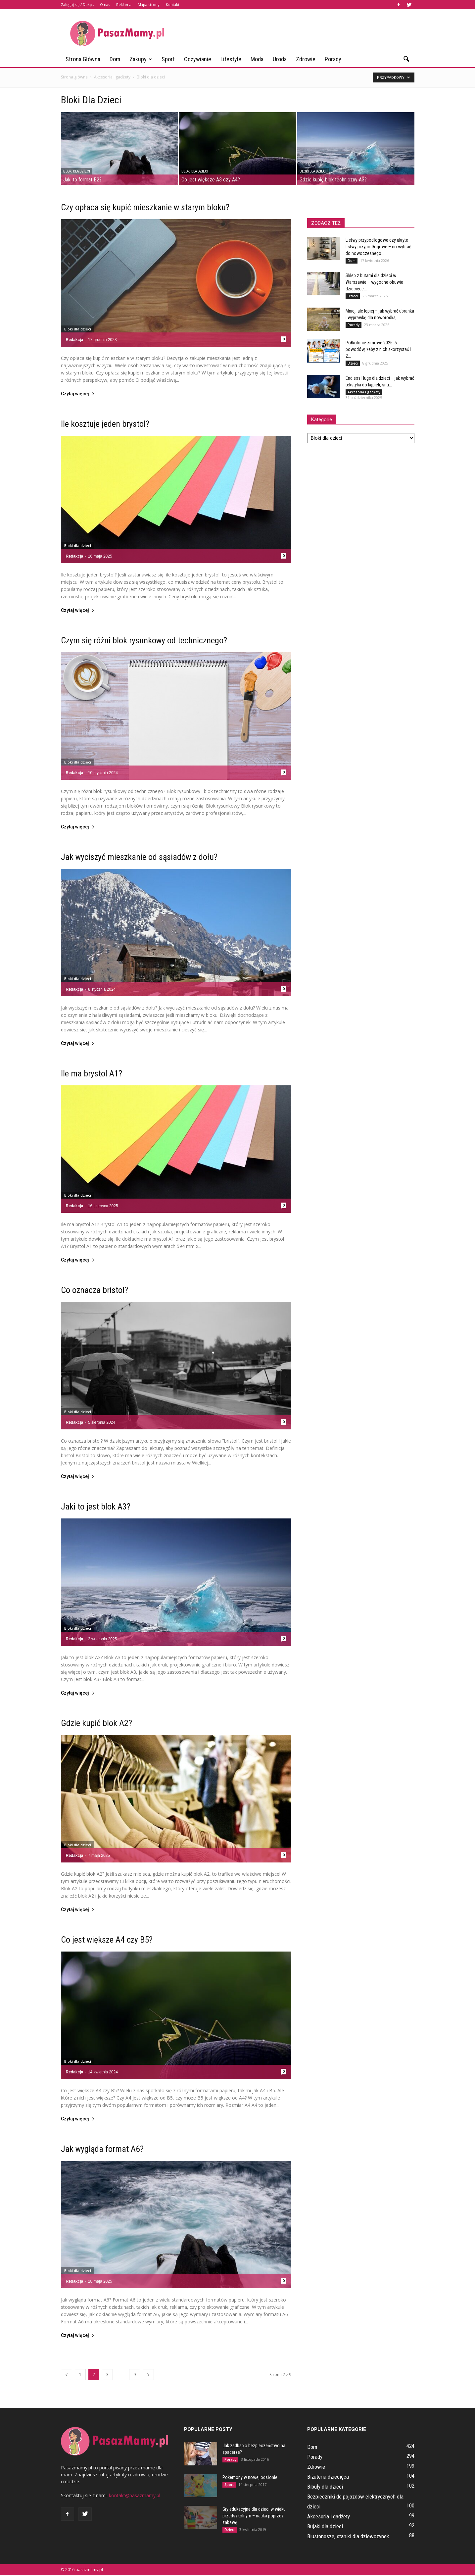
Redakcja (74, 339)
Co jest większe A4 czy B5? (107, 1940)
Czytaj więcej (78, 393)
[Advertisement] (293, 33)
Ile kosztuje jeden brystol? (105, 424)
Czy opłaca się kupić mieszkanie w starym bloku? (145, 207)
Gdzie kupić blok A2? (96, 1723)
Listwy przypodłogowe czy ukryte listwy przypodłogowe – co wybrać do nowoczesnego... (378, 246)
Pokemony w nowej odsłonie (249, 2477)
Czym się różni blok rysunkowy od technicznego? (144, 640)
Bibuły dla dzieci (325, 2486)
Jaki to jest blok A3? (95, 1506)
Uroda (280, 59)
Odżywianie (197, 59)
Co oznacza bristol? (94, 1290)
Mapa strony (149, 4)
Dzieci (353, 296)
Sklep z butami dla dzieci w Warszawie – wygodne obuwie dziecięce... (374, 282)
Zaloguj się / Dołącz (78, 4)
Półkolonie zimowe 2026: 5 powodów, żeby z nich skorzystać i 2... (378, 349)
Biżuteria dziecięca (328, 2476)
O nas (105, 4)
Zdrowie (305, 59)
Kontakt (172, 4)
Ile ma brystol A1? (91, 1073)
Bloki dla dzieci (76, 171)
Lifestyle (230, 59)
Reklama (123, 4)
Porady (333, 59)
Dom (115, 59)
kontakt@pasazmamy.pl (134, 2495)
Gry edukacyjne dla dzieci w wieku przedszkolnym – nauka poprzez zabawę (254, 2515)
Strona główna (83, 59)
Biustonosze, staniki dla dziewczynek (348, 2536)
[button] (406, 59)
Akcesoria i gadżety (364, 392)
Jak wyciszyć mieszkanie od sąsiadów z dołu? (139, 857)
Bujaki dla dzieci (325, 2526)
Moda (257, 59)
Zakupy (140, 59)
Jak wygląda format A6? (102, 2149)
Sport (168, 59)
